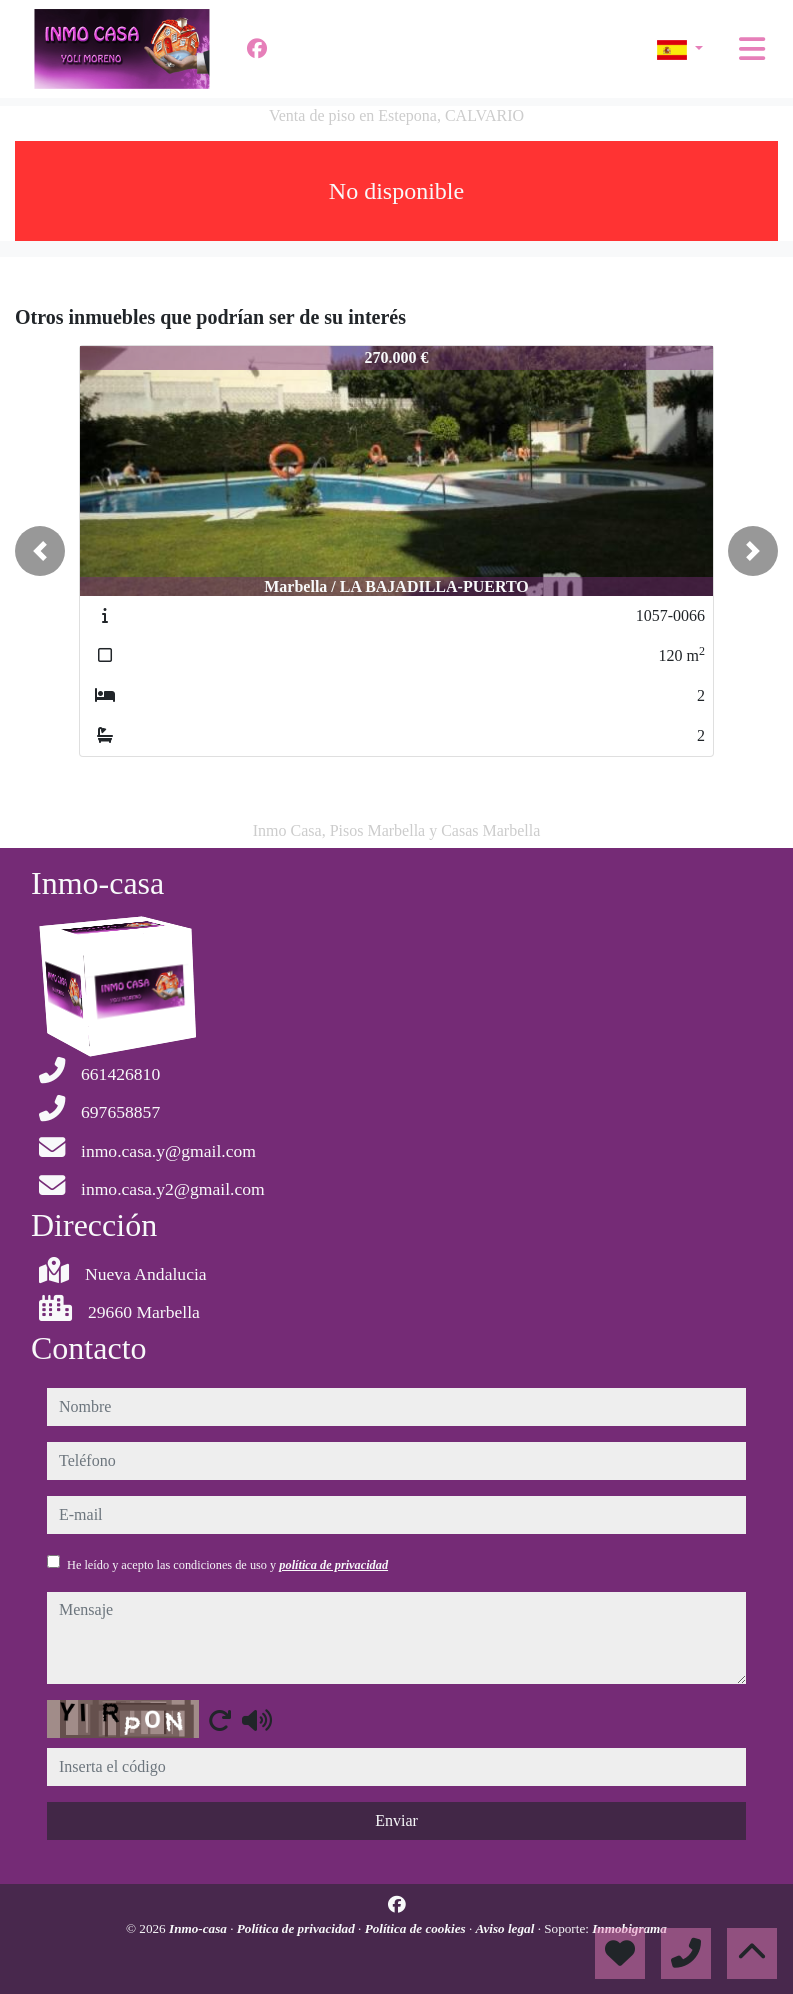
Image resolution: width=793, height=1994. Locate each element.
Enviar (396, 1820)
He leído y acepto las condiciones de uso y (227, 1565)
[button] (40, 551)
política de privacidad (333, 1565)
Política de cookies (417, 1928)
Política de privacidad (297, 1928)
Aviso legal (507, 1928)
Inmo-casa (199, 1928)
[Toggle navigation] (752, 49)
